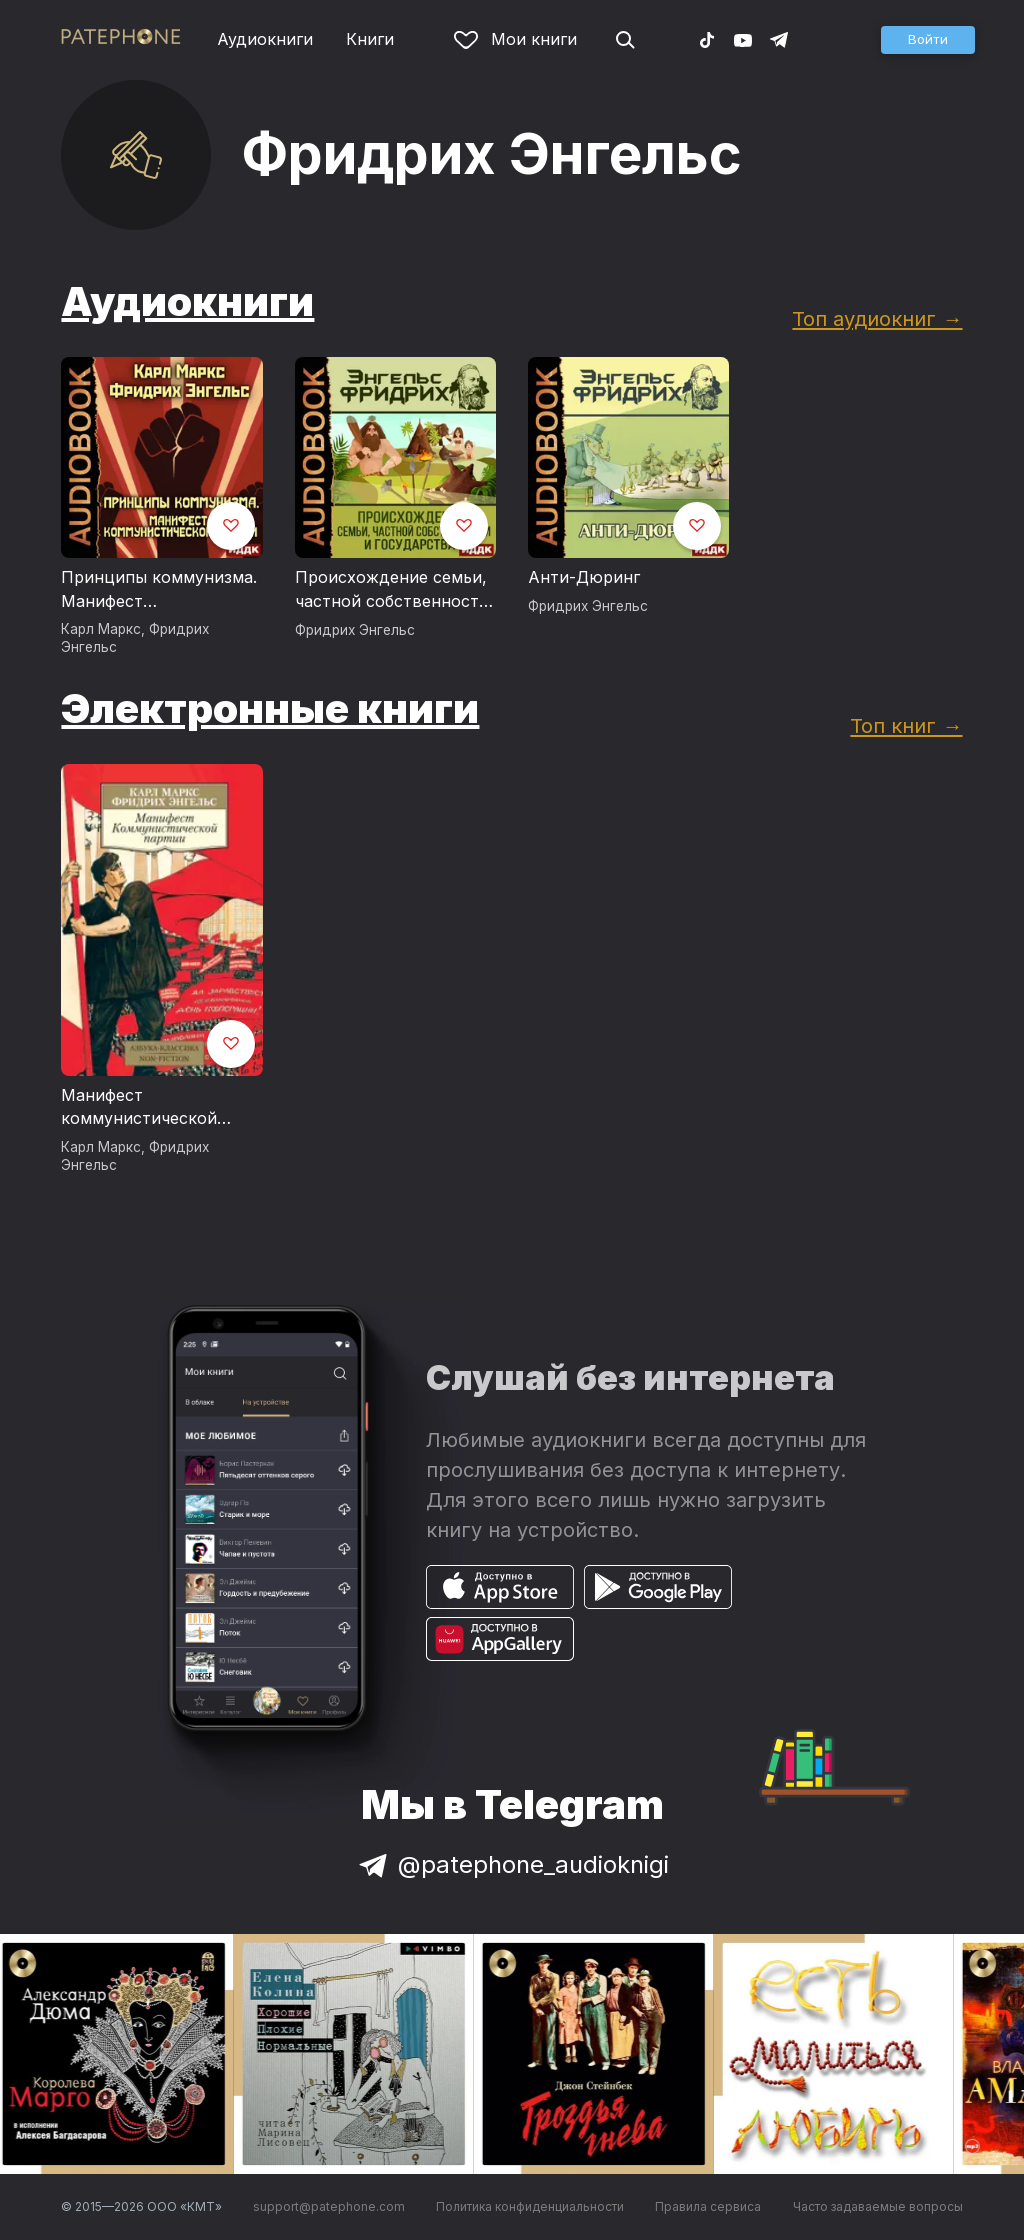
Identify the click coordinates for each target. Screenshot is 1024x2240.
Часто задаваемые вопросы (878, 2206)
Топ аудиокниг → (877, 318)
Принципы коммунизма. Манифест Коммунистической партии (159, 590)
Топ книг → (906, 725)
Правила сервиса (708, 2206)
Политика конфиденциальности (530, 2206)
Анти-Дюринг (584, 577)
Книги (370, 39)
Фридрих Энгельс (355, 630)
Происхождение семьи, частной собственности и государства (392, 590)
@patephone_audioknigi (512, 1864)
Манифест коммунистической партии (139, 1108)
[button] (928, 40)
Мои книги (515, 39)
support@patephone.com (329, 2206)
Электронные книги (270, 708)
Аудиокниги (265, 39)
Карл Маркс (101, 629)
